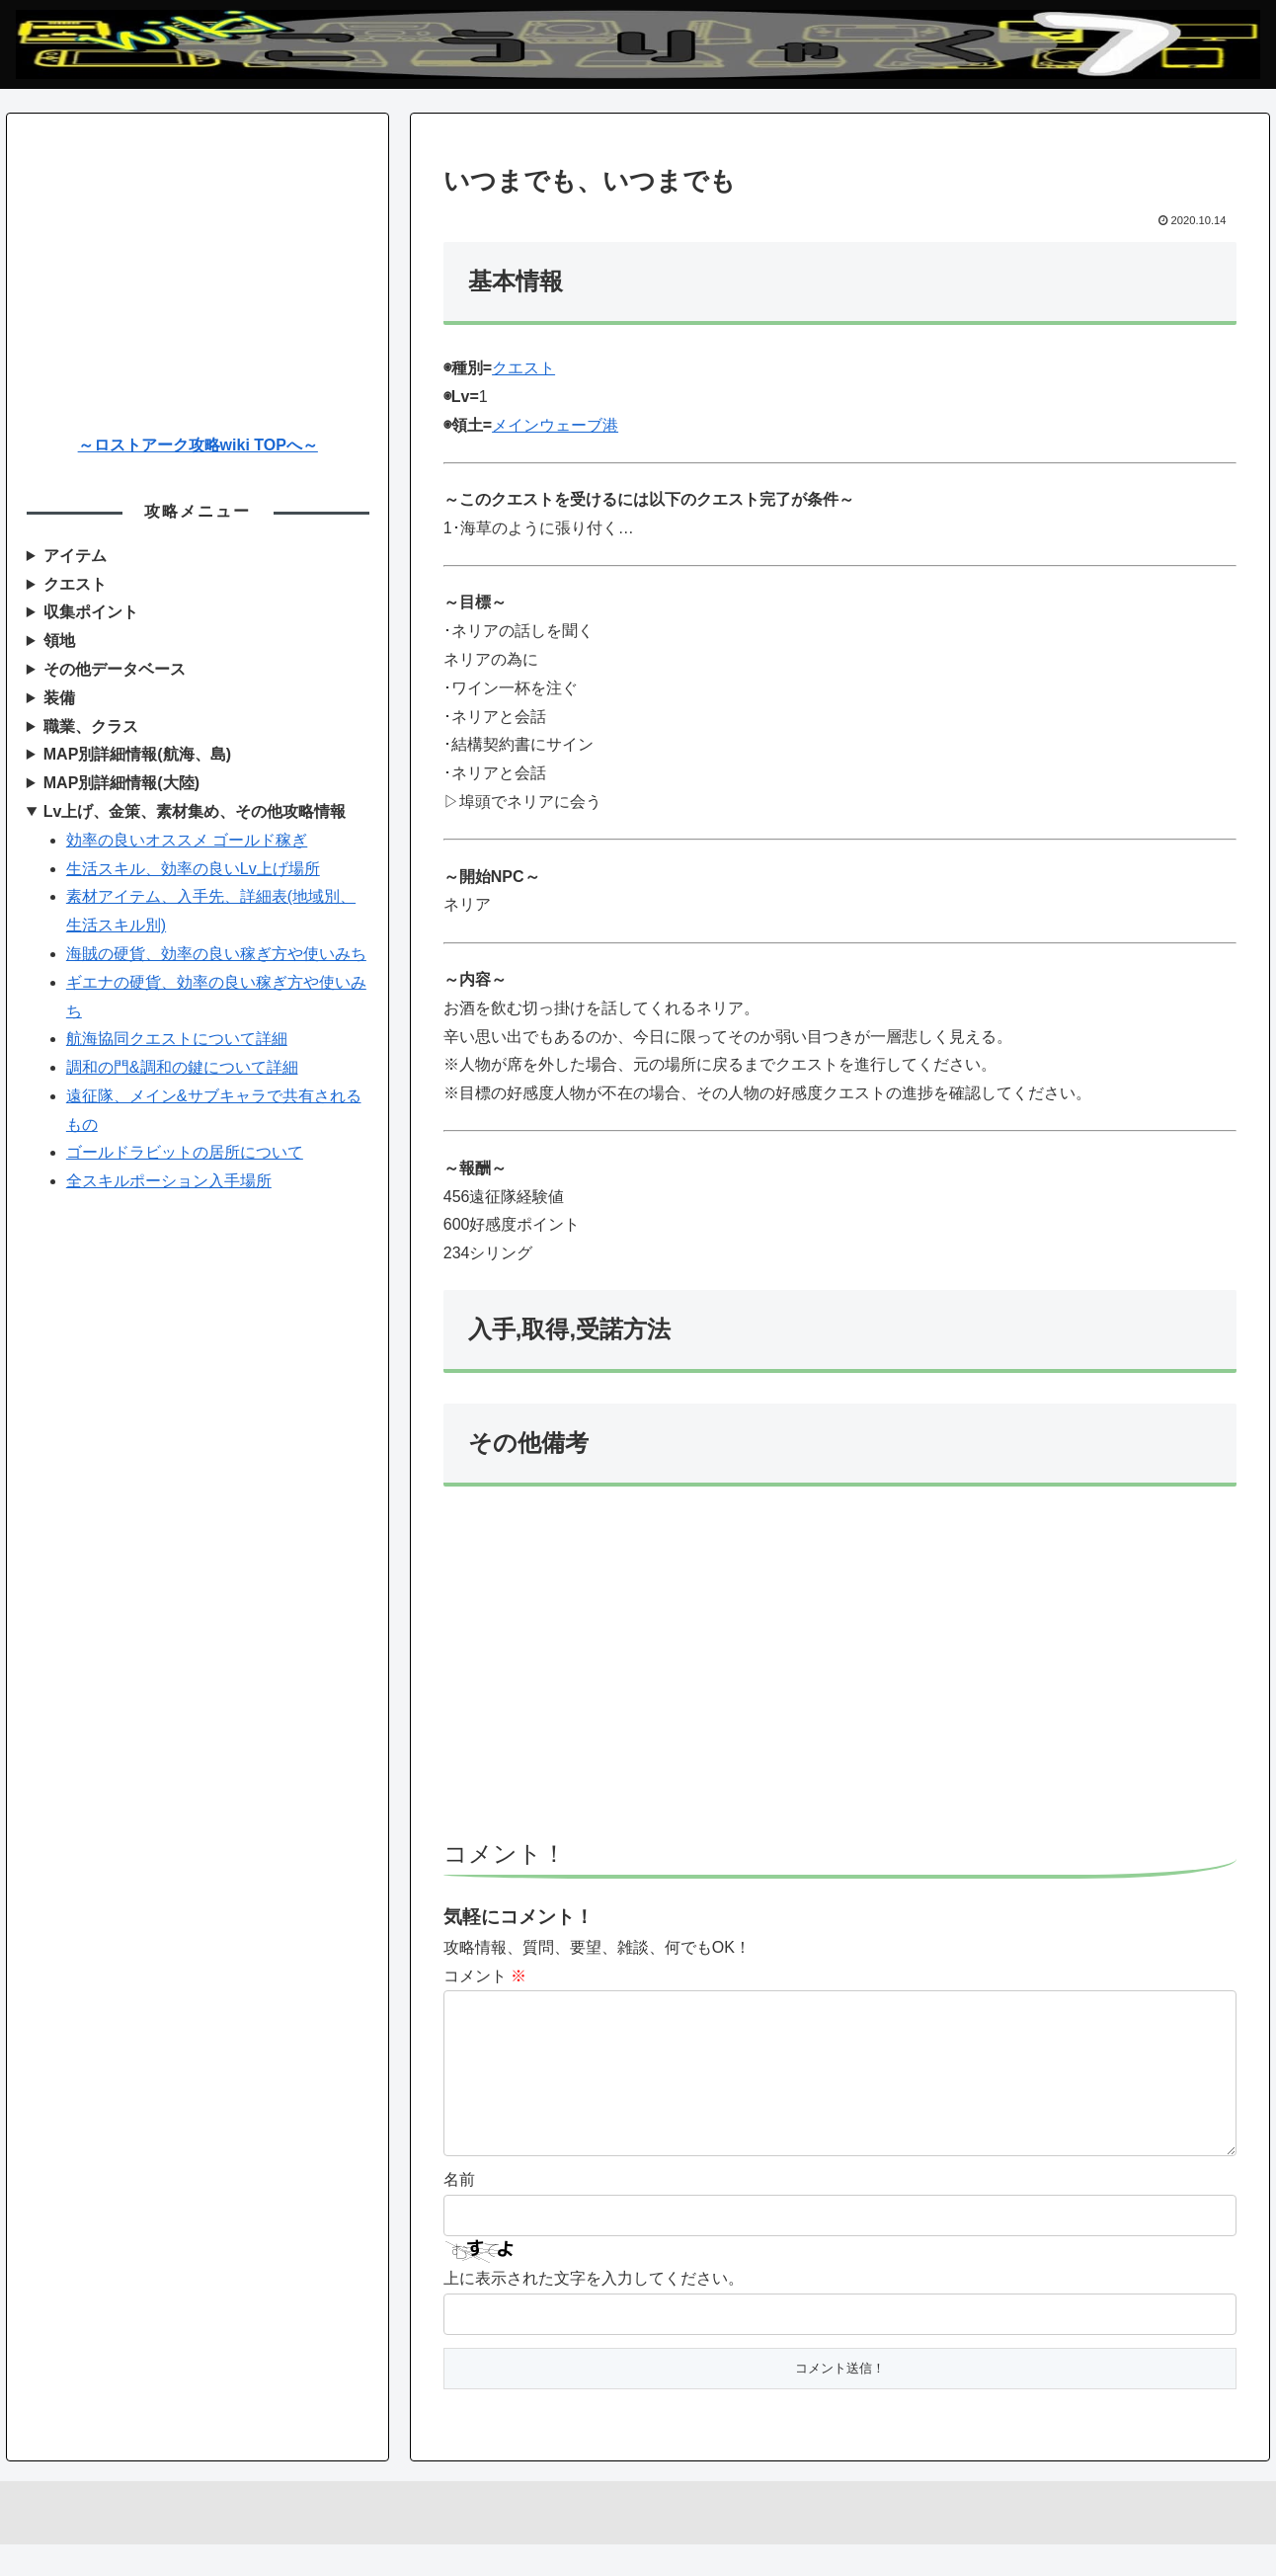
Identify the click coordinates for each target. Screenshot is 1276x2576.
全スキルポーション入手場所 (169, 1180)
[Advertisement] (839, 1672)
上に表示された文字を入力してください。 (593, 2309)
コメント (484, 1976)
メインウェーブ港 (555, 425)
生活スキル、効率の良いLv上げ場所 (193, 868)
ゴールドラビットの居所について (184, 1152)
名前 (459, 2211)
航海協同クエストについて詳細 (176, 1038)
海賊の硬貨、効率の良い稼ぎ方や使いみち (216, 953)
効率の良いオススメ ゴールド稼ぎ (186, 840)
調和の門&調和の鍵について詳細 (182, 1067)
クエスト (523, 368)
